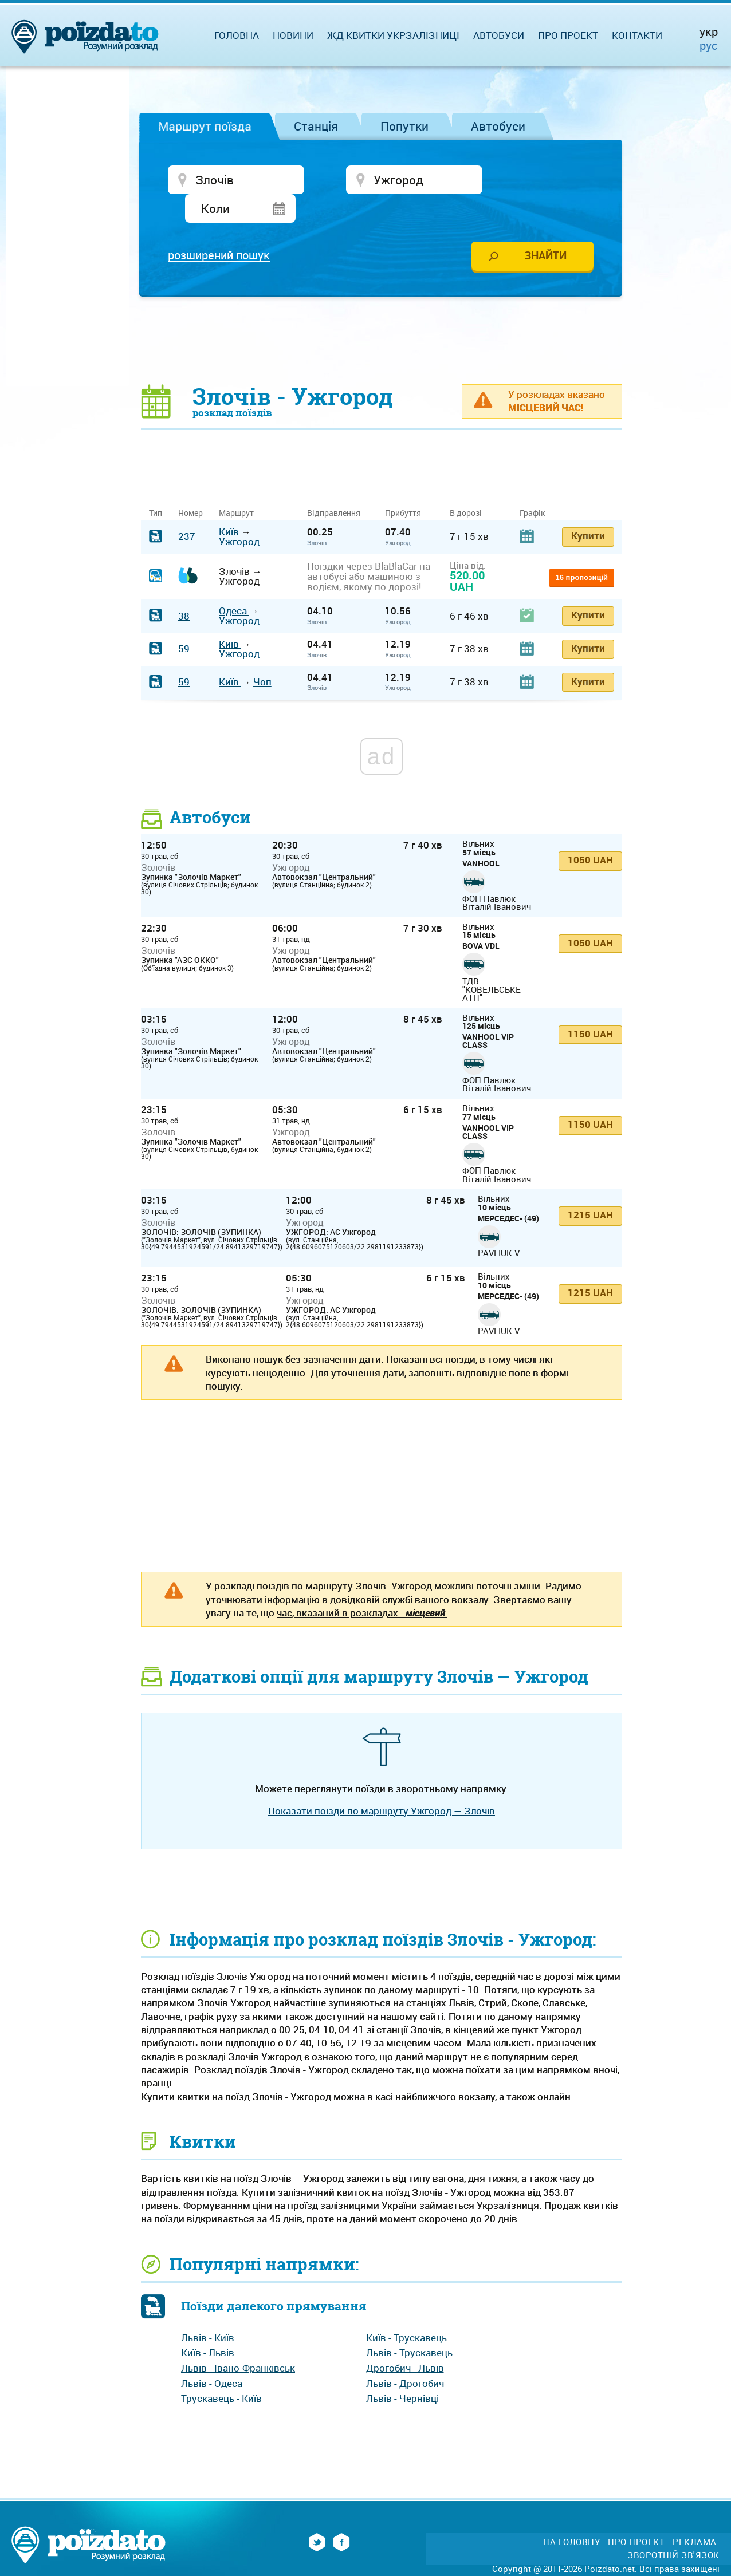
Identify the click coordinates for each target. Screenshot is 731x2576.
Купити (588, 507)
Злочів (317, 514)
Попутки (404, 126)
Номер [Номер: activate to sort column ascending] (190, 485)
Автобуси (498, 126)
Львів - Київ (207, 2309)
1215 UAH (590, 1187)
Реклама (695, 2514)
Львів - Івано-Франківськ (238, 2340)
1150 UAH (590, 1005)
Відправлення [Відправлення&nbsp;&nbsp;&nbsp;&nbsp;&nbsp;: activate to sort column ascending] (338, 485)
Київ (230, 504)
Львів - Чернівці (402, 2370)
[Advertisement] (381, 312)
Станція (316, 126)
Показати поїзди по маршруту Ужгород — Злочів (381, 1782)
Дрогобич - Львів (405, 2340)
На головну (571, 2514)
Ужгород (239, 513)
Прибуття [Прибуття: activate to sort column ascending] (403, 485)
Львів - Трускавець (409, 2325)
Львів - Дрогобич (405, 2355)
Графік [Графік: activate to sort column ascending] (532, 485)
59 (184, 621)
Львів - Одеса (211, 2355)
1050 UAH (590, 832)
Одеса (234, 583)
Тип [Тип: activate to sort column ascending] (155, 485)
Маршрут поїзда (204, 126)
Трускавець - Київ (221, 2370)
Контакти (637, 35)
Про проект (568, 35)
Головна (236, 35)
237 (186, 508)
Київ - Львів (207, 2325)
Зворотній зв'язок (673, 2527)
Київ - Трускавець (406, 2309)
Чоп (262, 654)
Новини (293, 35)
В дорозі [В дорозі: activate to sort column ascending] (466, 485)
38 (184, 587)
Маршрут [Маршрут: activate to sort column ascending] (236, 485)
